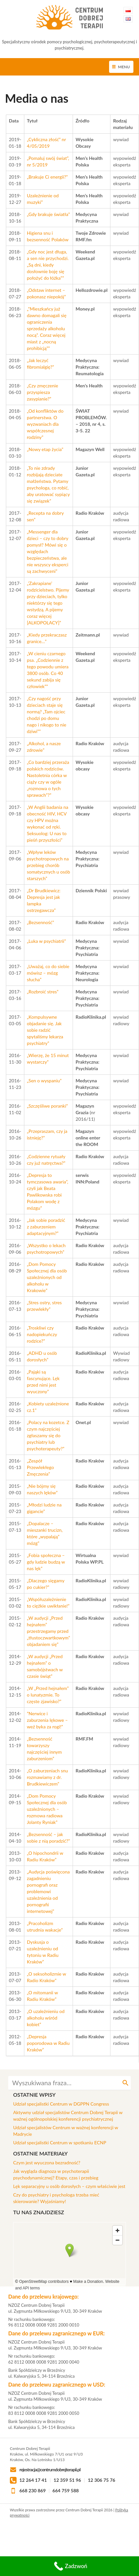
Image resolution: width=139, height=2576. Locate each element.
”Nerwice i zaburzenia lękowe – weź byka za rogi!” (47, 1720)
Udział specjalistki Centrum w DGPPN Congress (61, 2104)
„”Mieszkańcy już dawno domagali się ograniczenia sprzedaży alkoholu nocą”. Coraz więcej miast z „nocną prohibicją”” (47, 328)
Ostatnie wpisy (34, 2094)
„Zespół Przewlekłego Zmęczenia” (40, 1467)
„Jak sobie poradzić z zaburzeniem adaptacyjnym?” (46, 1226)
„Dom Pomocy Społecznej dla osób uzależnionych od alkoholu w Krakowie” (47, 1277)
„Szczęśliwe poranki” (47, 1106)
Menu (124, 66)
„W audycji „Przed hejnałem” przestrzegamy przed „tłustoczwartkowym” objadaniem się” (48, 1631)
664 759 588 (66, 2490)
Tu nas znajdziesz (38, 2212)
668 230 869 (32, 2490)
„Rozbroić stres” (42, 991)
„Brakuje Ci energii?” (47, 177)
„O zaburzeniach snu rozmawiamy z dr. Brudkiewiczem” (47, 1777)
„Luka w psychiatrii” (46, 941)
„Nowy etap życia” (45, 449)
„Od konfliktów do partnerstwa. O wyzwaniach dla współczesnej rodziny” (45, 424)
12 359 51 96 (67, 2480)
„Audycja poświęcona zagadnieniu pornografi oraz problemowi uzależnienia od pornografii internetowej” (48, 1891)
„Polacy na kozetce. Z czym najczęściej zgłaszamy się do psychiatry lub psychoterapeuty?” (48, 1435)
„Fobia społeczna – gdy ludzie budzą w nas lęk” (46, 1561)
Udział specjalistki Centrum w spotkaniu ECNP (59, 2142)
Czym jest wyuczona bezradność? (46, 2162)
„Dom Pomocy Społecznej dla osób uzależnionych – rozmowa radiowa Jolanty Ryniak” (47, 1809)
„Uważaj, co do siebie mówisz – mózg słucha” (48, 972)
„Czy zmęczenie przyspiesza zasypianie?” (42, 392)
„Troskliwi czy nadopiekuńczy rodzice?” (42, 1334)
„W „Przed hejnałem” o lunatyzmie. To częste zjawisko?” (48, 1694)
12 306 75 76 (101, 2480)
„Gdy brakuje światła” (48, 214)
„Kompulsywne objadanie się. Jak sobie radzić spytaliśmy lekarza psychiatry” (45, 1030)
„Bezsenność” (41, 922)
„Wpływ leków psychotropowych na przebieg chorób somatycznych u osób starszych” (48, 865)
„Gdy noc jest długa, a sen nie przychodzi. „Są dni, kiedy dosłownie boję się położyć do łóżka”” (48, 265)
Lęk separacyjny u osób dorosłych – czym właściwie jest (69, 2186)
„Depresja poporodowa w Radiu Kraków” (48, 2043)
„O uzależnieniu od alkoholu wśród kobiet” (46, 2017)
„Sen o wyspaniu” (44, 1080)
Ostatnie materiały (40, 2153)
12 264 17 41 (33, 2480)
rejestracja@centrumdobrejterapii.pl (50, 2469)
